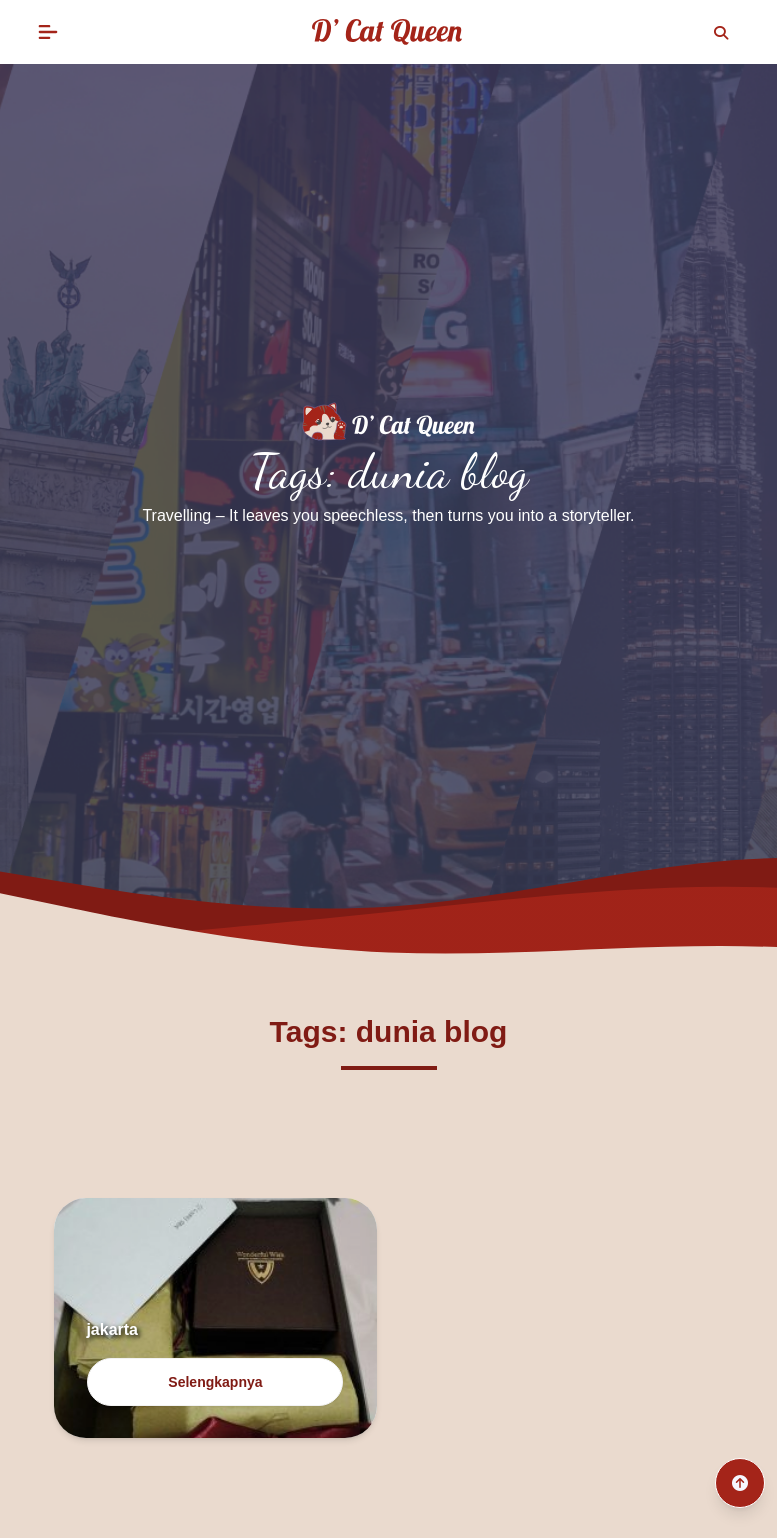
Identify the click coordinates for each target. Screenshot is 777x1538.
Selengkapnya (215, 1382)
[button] (48, 32)
